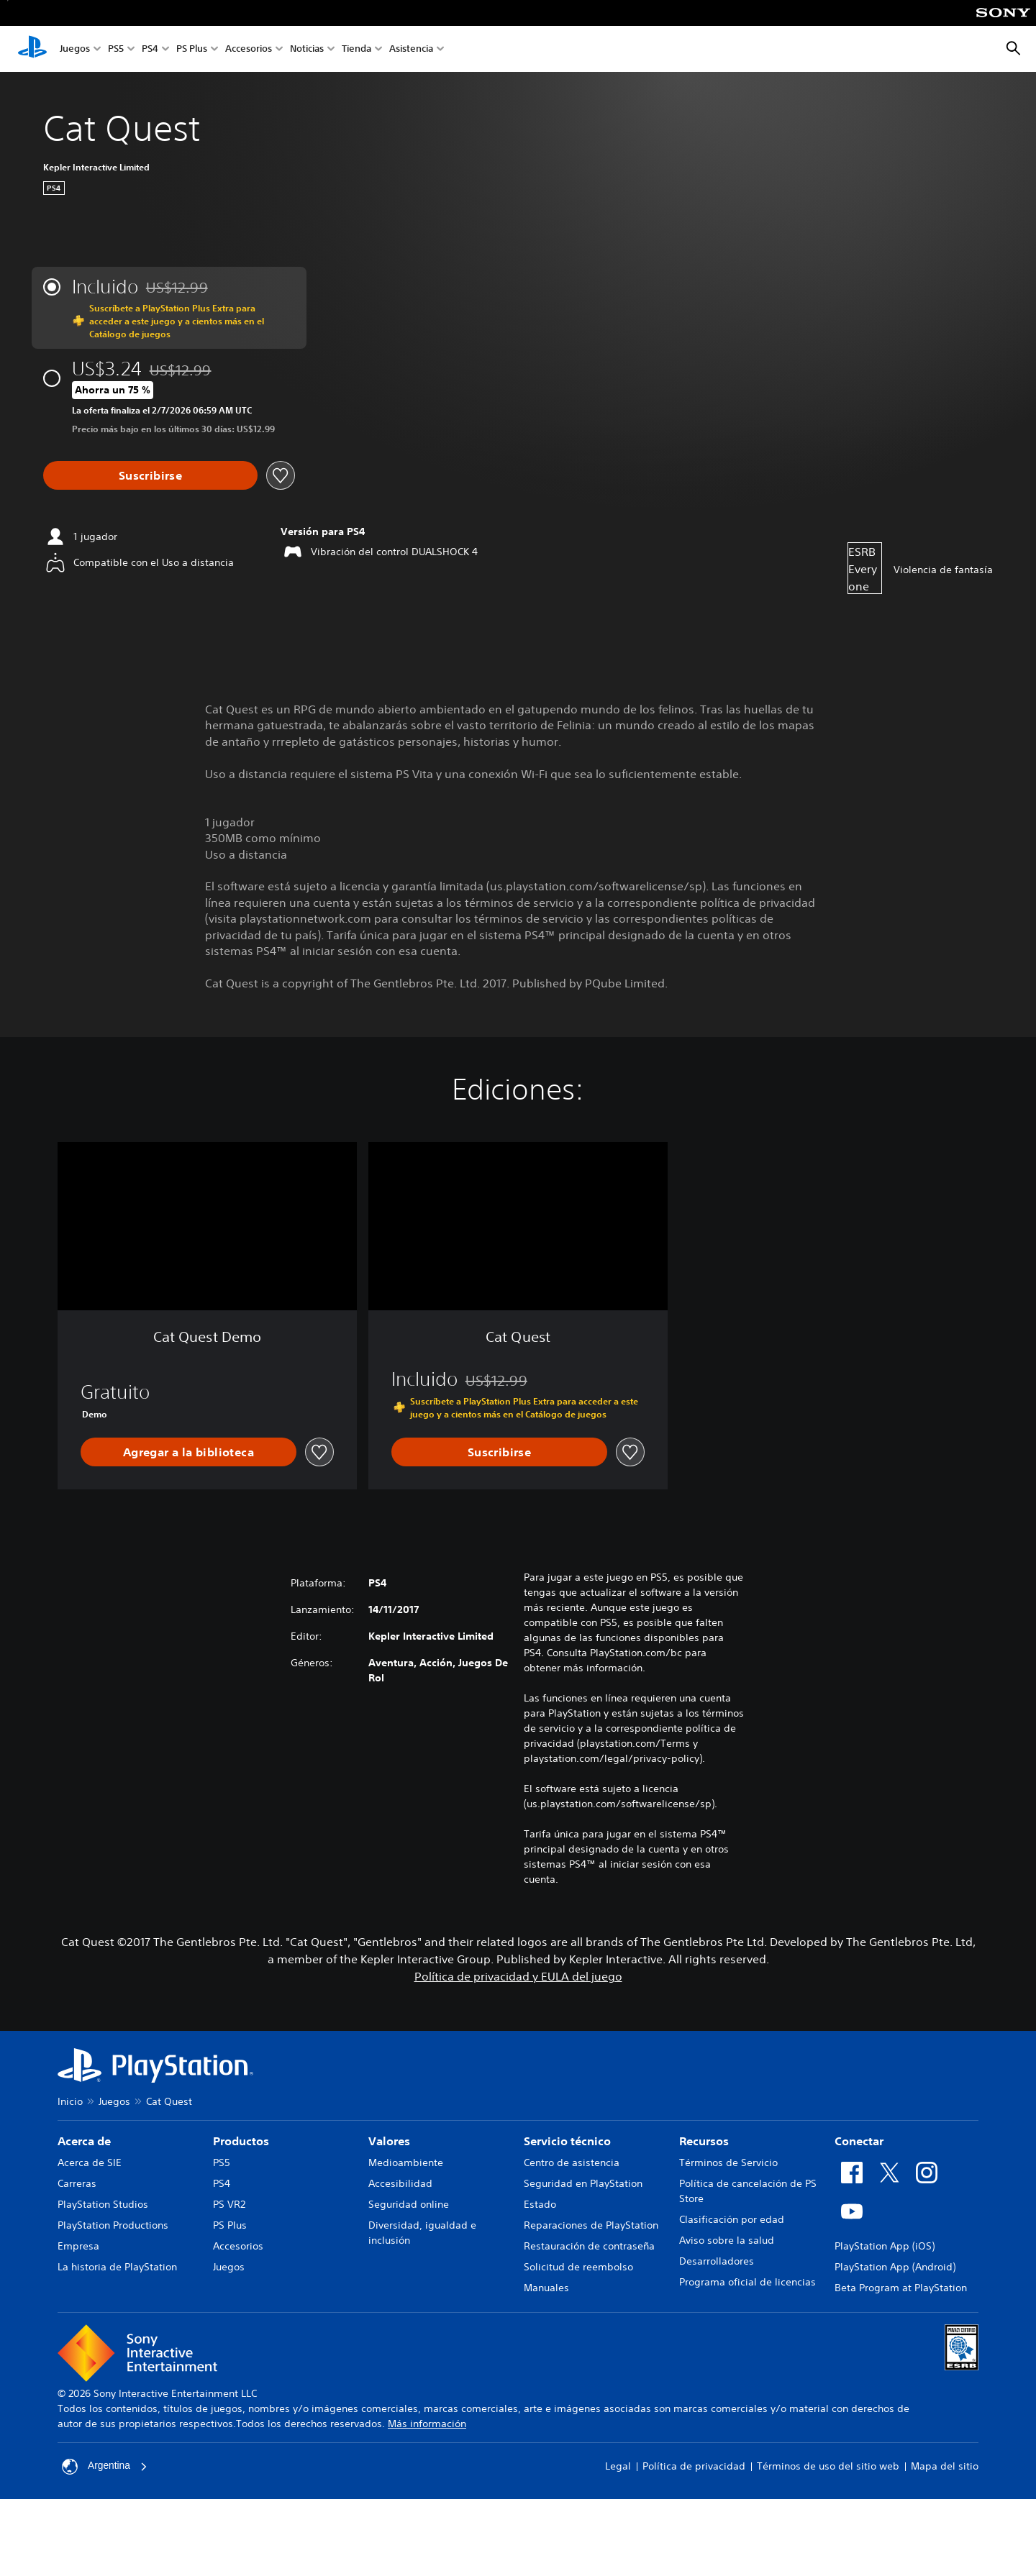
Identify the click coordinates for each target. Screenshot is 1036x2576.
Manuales (546, 2287)
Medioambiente (405, 2162)
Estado (540, 2204)
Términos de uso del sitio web (828, 2465)
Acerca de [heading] (84, 2141)
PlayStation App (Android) (895, 2266)
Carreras (77, 2183)
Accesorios (248, 49)
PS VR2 (229, 2204)
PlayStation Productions (113, 2225)
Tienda (356, 49)
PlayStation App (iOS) (885, 2245)
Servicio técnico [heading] (567, 2141)
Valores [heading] (389, 2141)
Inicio (70, 2101)
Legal (618, 2465)
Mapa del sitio (944, 2465)
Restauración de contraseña (589, 2245)
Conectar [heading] (859, 2141)
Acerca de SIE (90, 2162)
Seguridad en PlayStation (583, 2183)
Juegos (75, 49)
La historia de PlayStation (117, 2266)
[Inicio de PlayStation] (32, 48)
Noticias (307, 49)
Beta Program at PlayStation (901, 2287)
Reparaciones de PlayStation (591, 2225)
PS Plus (191, 49)
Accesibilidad (400, 2183)
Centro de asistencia (571, 2162)
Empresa (78, 2245)
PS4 (150, 49)
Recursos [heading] (704, 2141)
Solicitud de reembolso (578, 2266)
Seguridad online (408, 2204)
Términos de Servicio (728, 2162)
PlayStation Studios (103, 2204)
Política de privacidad (693, 2465)
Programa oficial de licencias (747, 2281)
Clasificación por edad (731, 2219)
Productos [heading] (241, 2141)
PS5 (116, 49)
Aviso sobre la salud (726, 2240)
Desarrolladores (716, 2261)
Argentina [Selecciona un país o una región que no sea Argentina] (105, 2466)
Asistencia (411, 49)
